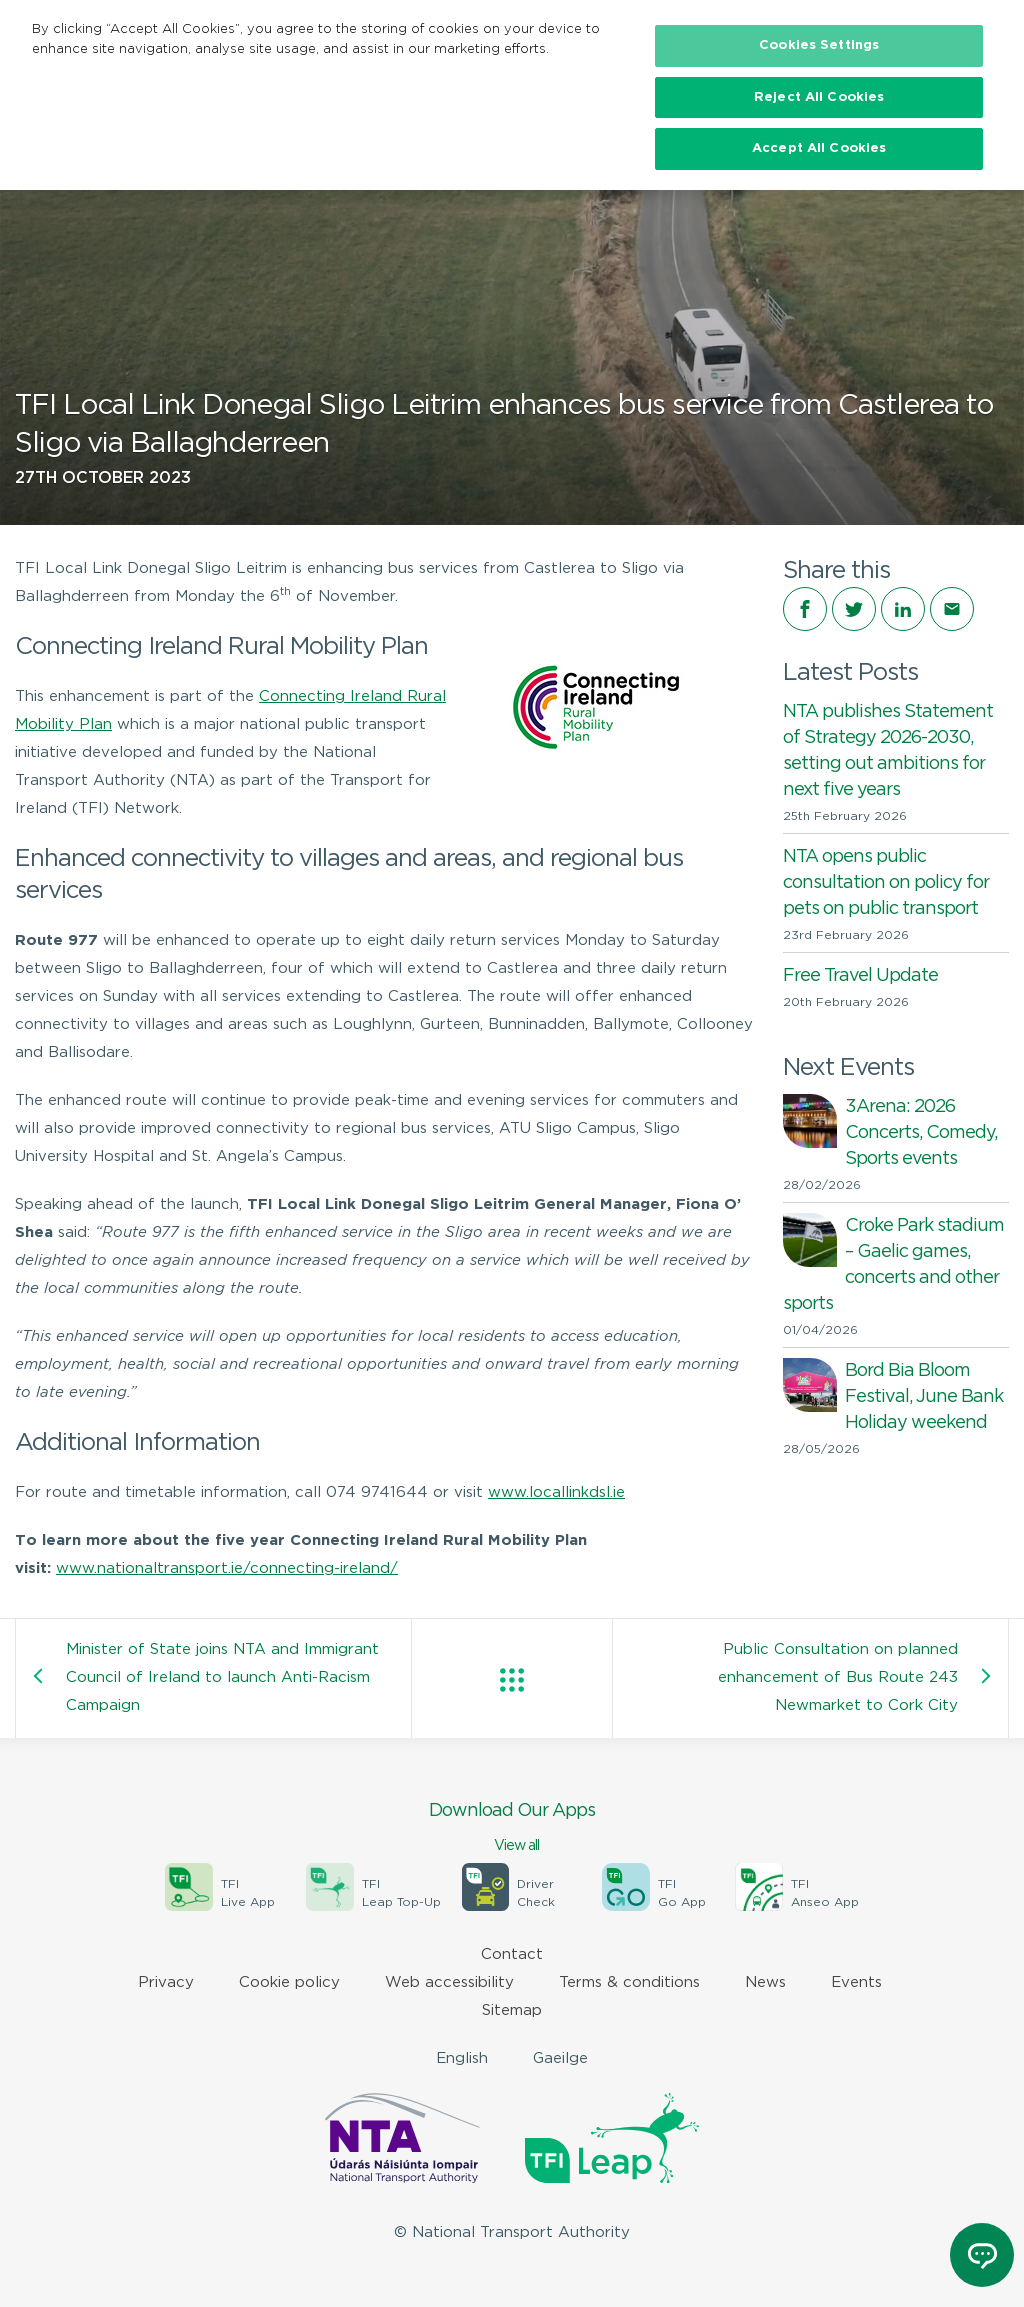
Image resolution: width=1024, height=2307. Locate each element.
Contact (512, 1954)
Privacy (166, 1982)
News (765, 1982)
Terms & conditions (629, 1982)
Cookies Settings (819, 45)
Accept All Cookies (819, 148)
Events (856, 1982)
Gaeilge (560, 2058)
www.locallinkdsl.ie (556, 1492)
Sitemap (512, 2010)
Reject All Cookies (819, 97)
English (462, 2058)
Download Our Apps (512, 1829)
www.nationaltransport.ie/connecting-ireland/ (227, 1568)
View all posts (512, 1680)
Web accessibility (449, 1982)
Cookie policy (289, 1982)
